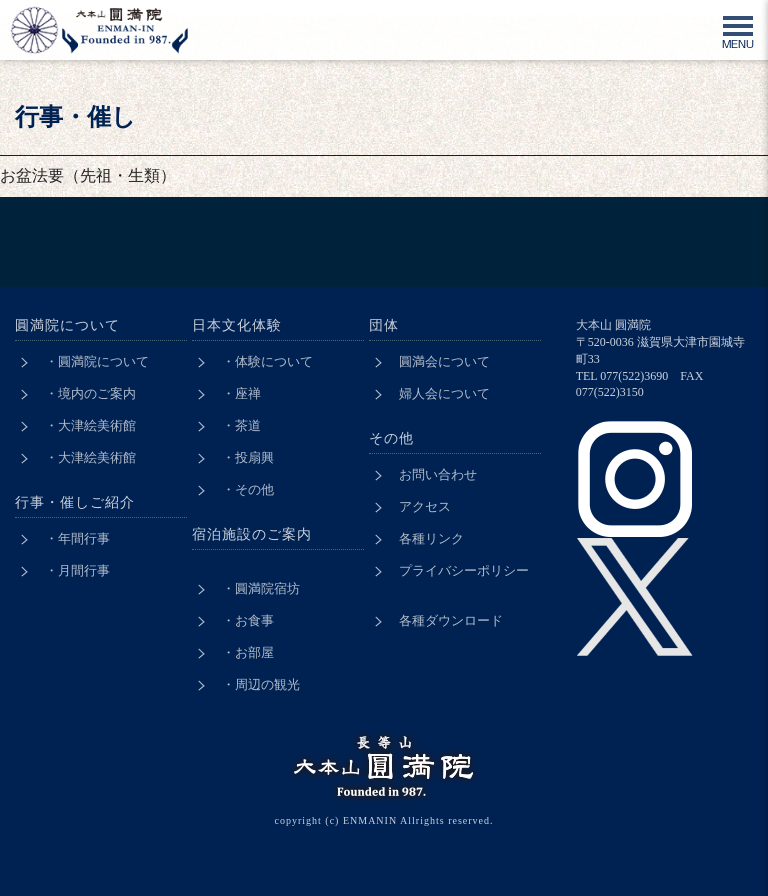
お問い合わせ (438, 474)
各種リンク (431, 538)
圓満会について (444, 361)
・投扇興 (248, 457)
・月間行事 (77, 570)
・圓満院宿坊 (261, 588)
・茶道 (241, 425)
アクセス (425, 506)
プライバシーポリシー (464, 570)
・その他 (248, 489)
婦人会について (444, 393)
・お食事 (248, 620)
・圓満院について (97, 361)
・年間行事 (77, 538)
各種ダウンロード (451, 620)
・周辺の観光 (261, 684)
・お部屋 (248, 652)
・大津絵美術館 (90, 425)
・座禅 (241, 393)
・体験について (267, 361)
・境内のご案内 (90, 393)
